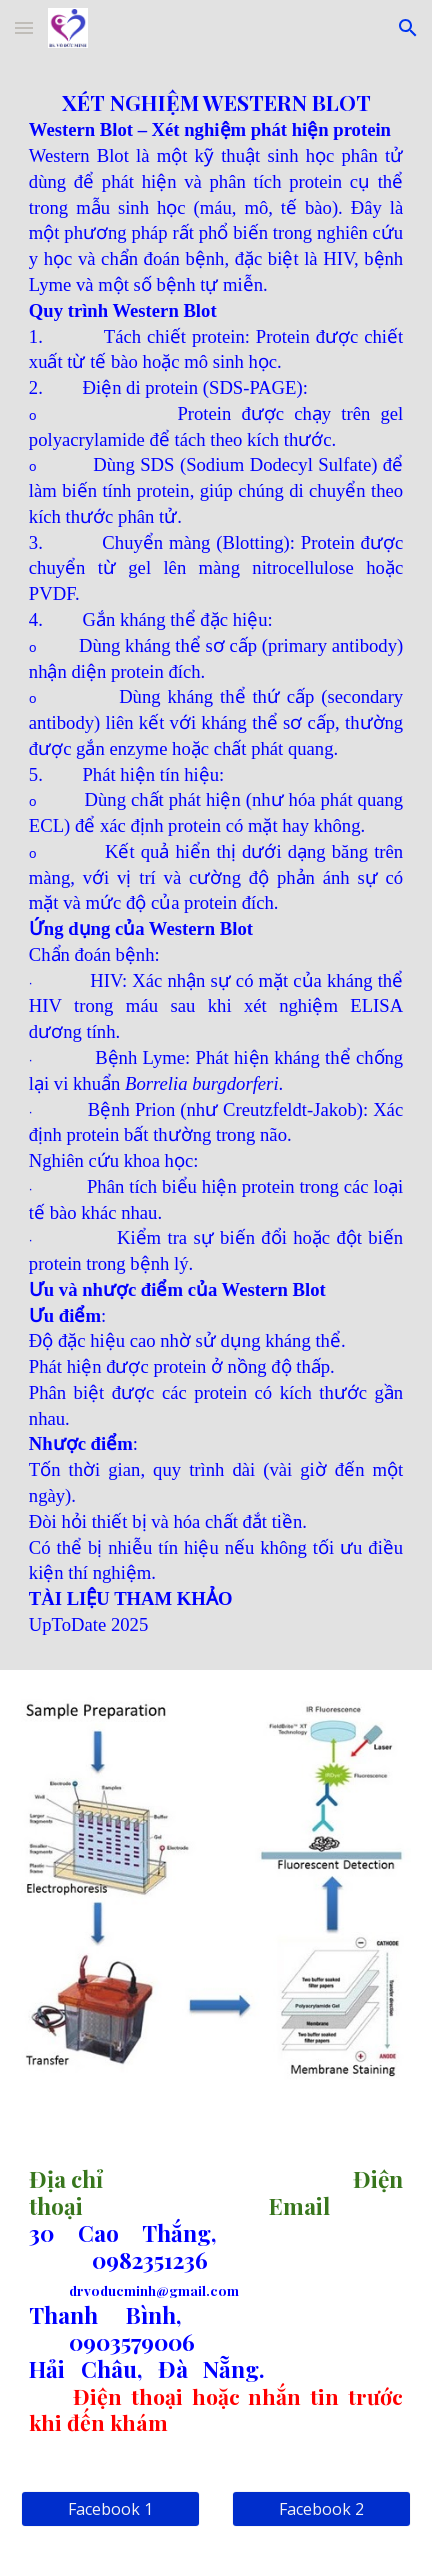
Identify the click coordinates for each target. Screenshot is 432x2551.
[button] (24, 27)
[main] (216, 863)
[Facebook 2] (321, 2509)
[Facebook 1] (110, 2509)
